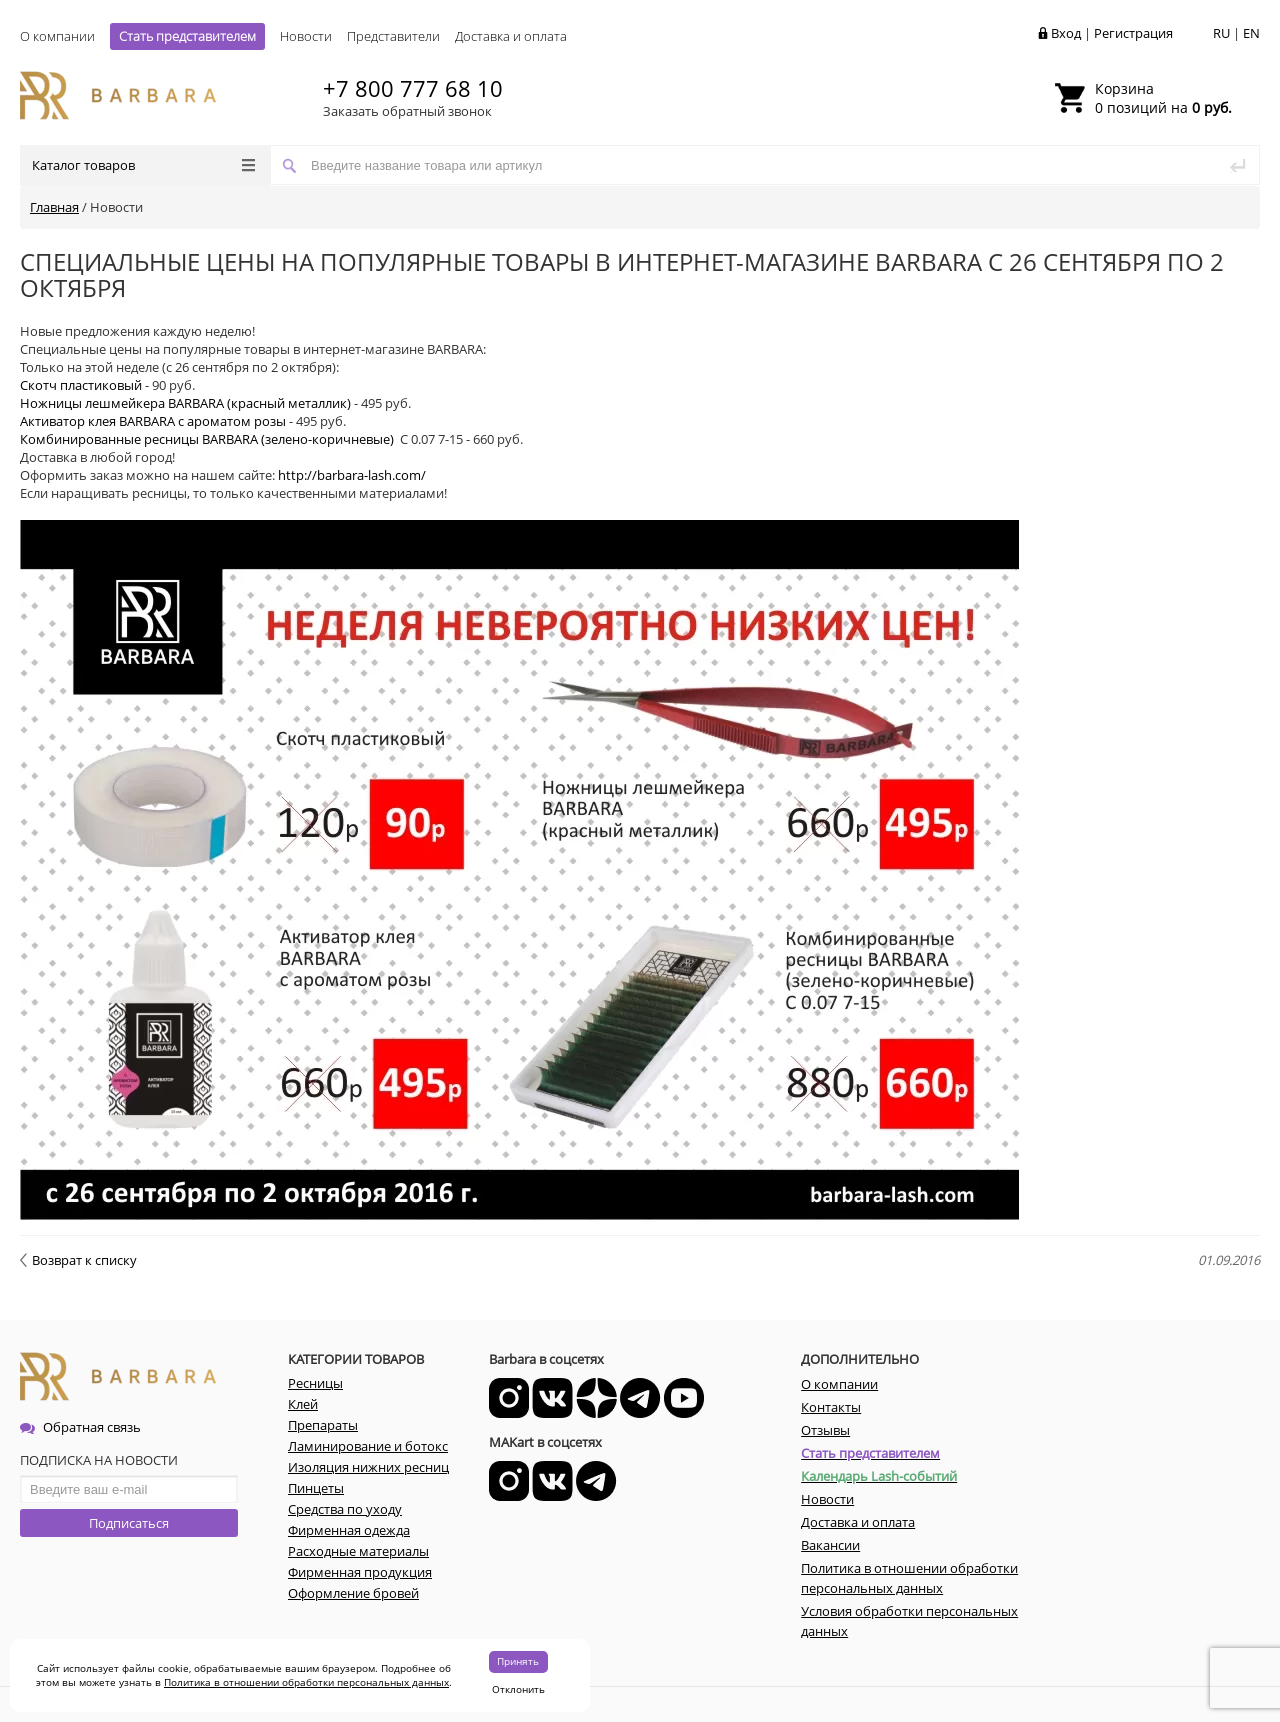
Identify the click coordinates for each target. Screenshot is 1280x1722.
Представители (393, 36)
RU (1221, 33)
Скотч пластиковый (81, 385)
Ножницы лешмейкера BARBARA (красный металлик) (185, 403)
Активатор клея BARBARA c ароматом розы (153, 421)
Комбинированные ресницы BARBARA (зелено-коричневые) (208, 439)
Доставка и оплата (511, 36)
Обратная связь (80, 1427)
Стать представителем (187, 36)
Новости (306, 36)
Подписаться (129, 1523)
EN (1251, 33)
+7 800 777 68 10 (413, 88)
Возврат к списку (78, 1260)
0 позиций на (1163, 98)
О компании (57, 36)
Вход (1066, 33)
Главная (54, 207)
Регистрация (1133, 33)
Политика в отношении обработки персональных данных (306, 1682)
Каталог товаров (143, 165)
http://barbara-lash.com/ (352, 475)
